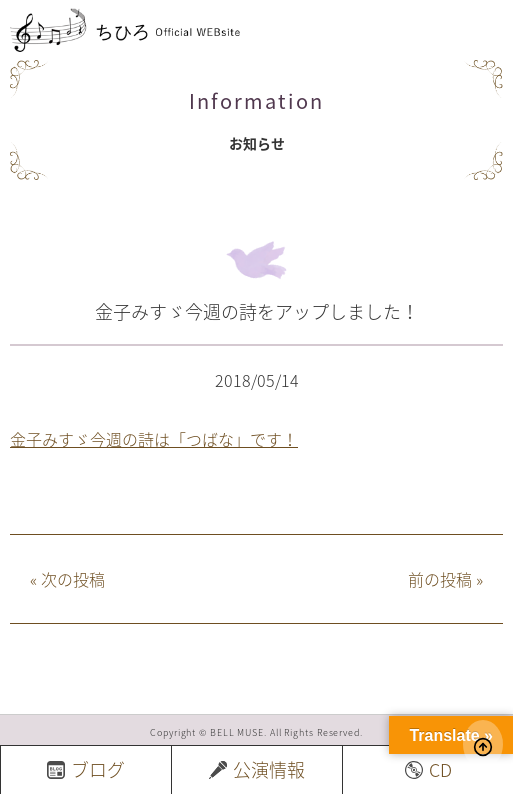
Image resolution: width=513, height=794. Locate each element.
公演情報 (257, 769)
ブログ (86, 769)
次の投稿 (67, 579)
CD (428, 769)
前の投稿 (445, 579)
